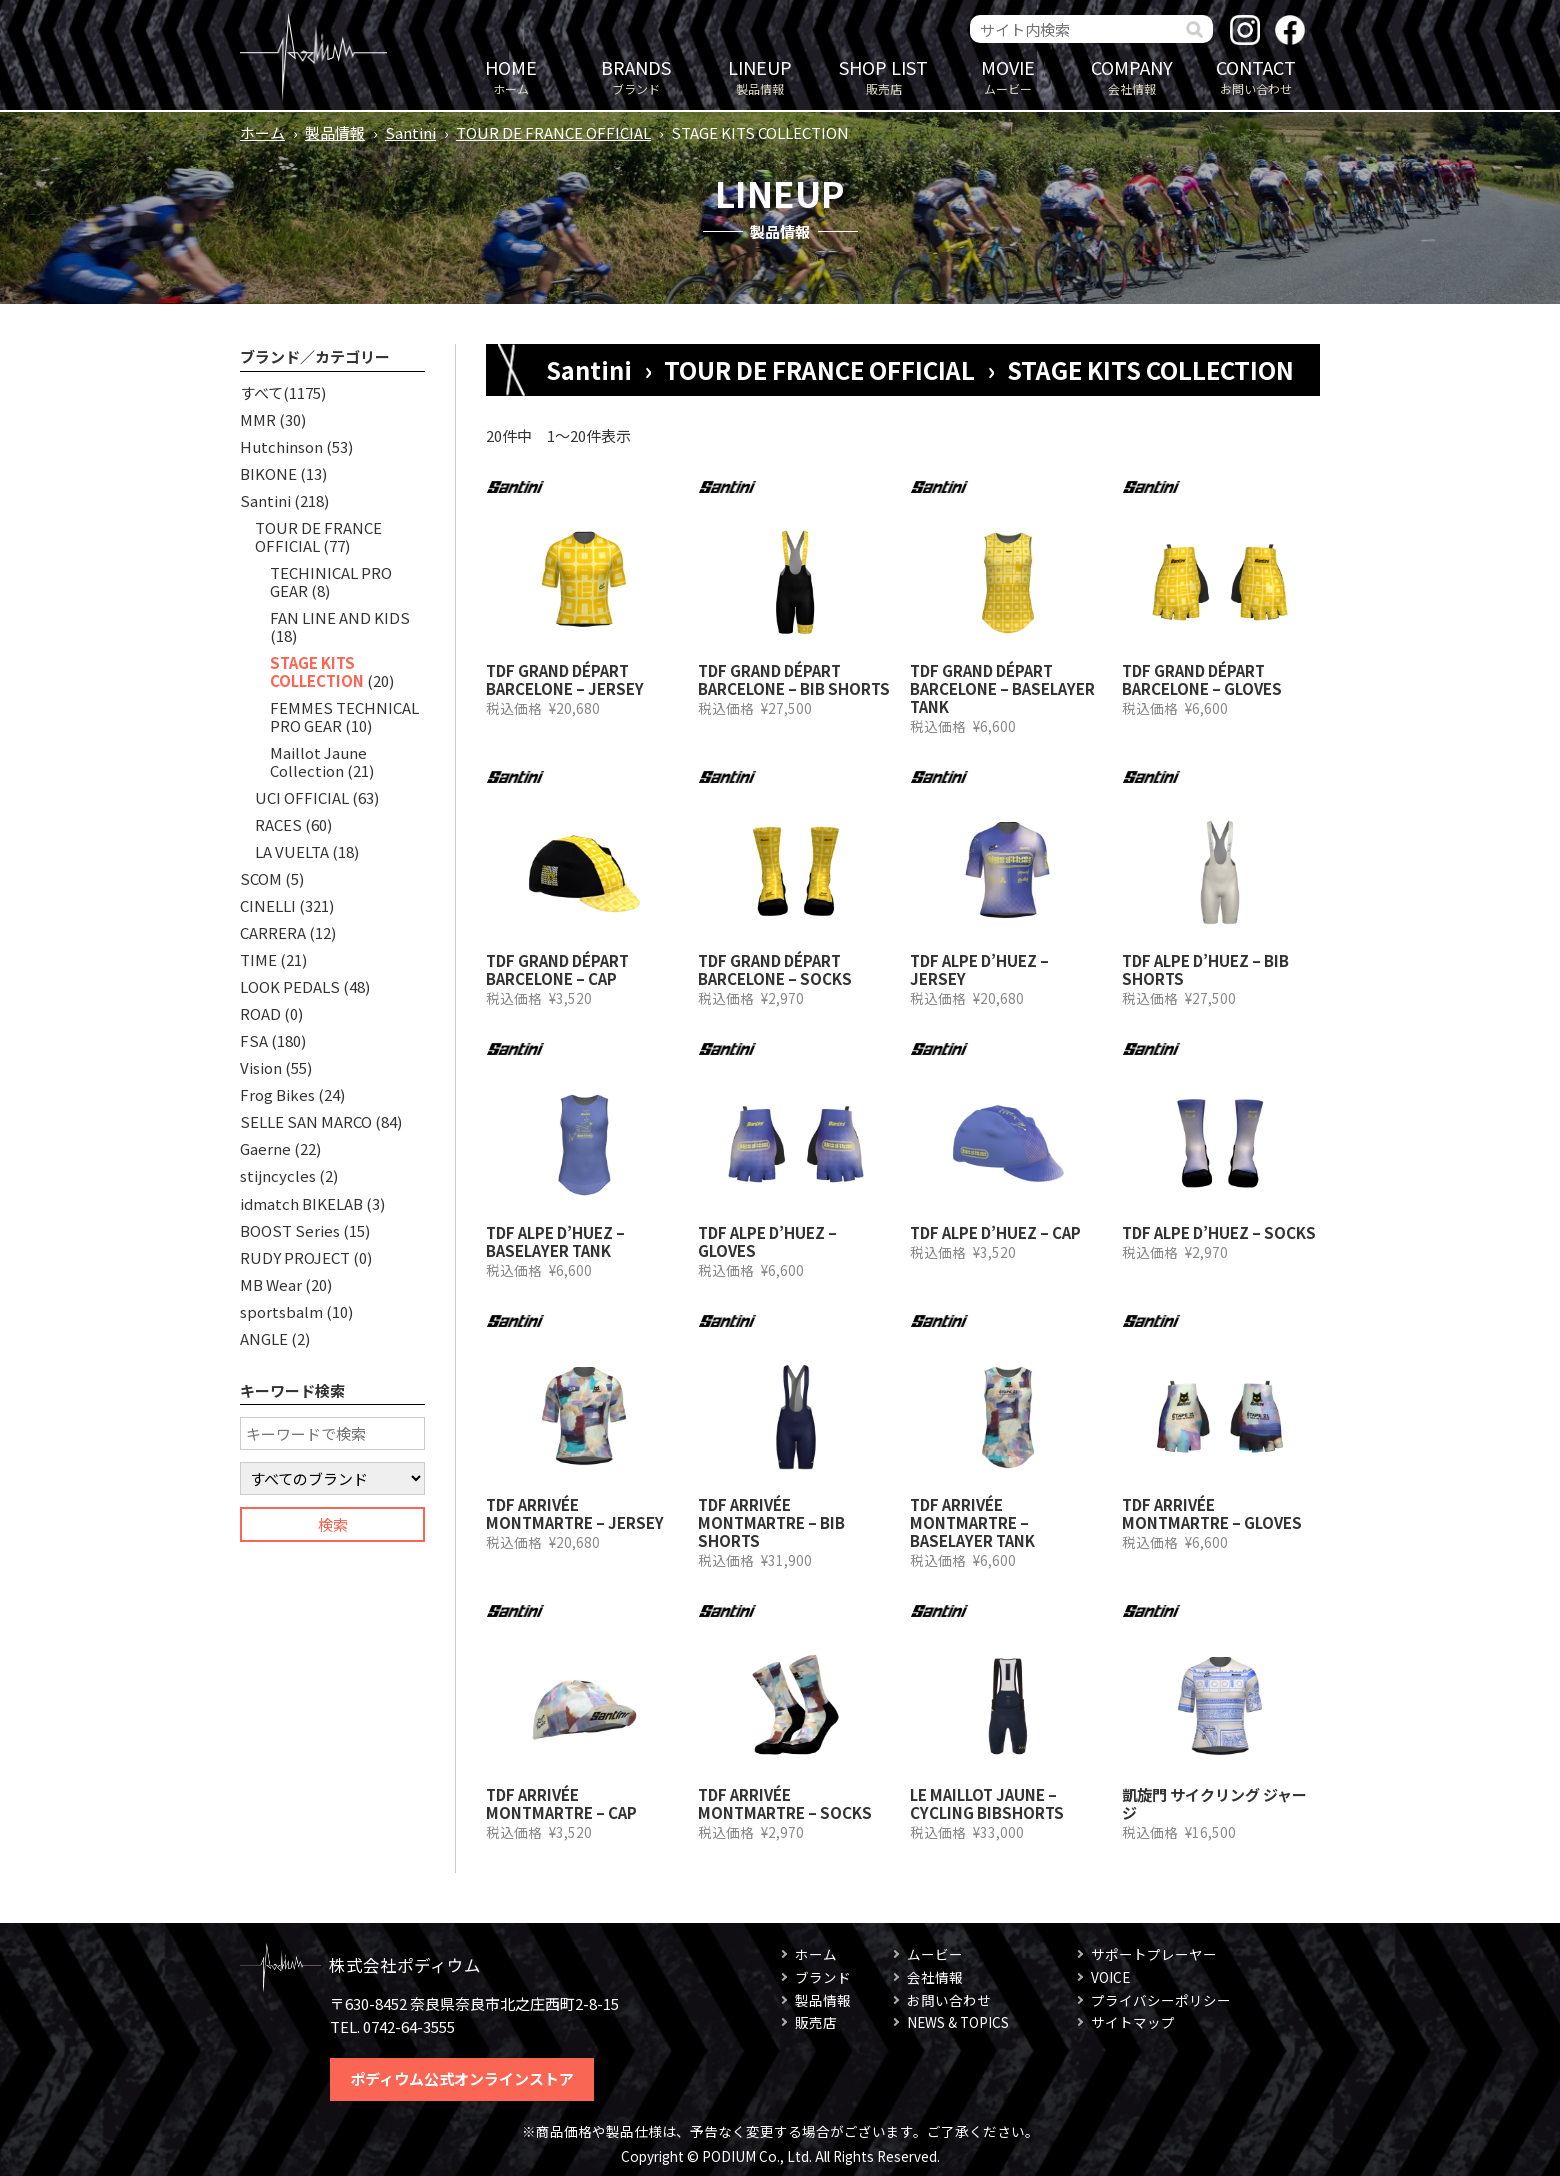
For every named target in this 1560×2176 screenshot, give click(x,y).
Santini (410, 132)
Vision (261, 1067)
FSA (254, 1040)
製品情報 (760, 75)
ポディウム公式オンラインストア (462, 2078)
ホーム (511, 75)
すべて (261, 392)
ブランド (636, 75)
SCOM (261, 878)
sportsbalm (281, 1311)
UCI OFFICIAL (302, 797)
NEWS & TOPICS (958, 2022)
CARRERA (273, 932)
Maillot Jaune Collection (318, 761)
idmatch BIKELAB (301, 1203)
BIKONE (268, 473)
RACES (278, 824)
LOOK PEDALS (290, 986)
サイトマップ (1133, 2022)
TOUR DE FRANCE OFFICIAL (553, 132)
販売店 (884, 75)
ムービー (1008, 75)
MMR (258, 419)
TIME (258, 959)
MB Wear (271, 1284)
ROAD (260, 1013)
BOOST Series (290, 1230)
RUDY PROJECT (295, 1257)
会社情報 (1132, 75)
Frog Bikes (277, 1094)
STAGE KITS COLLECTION (317, 671)
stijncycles (278, 1175)
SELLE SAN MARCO (306, 1121)
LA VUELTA (292, 851)
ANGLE (264, 1338)
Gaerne (265, 1148)
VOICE (1110, 1977)
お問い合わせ (1256, 75)
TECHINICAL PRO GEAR (331, 581)
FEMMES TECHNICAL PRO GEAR (344, 716)
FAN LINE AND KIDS (340, 617)
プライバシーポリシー (1161, 2000)
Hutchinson (281, 446)
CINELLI (268, 905)
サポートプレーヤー (1154, 1954)
